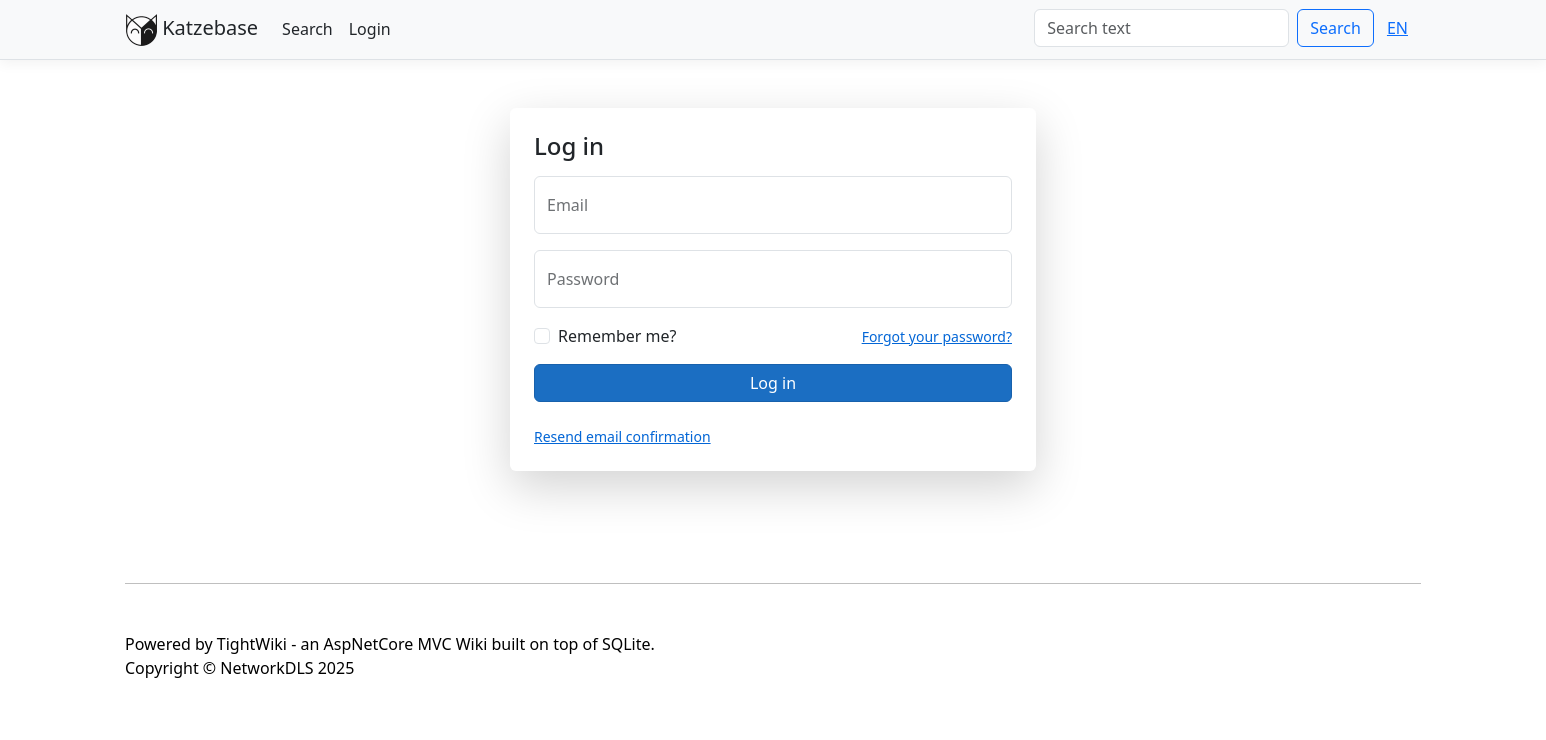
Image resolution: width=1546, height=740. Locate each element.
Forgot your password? (937, 336)
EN (1397, 28)
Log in (773, 383)
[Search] (1161, 28)
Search (307, 29)
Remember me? (617, 336)
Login (370, 29)
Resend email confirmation (622, 436)
